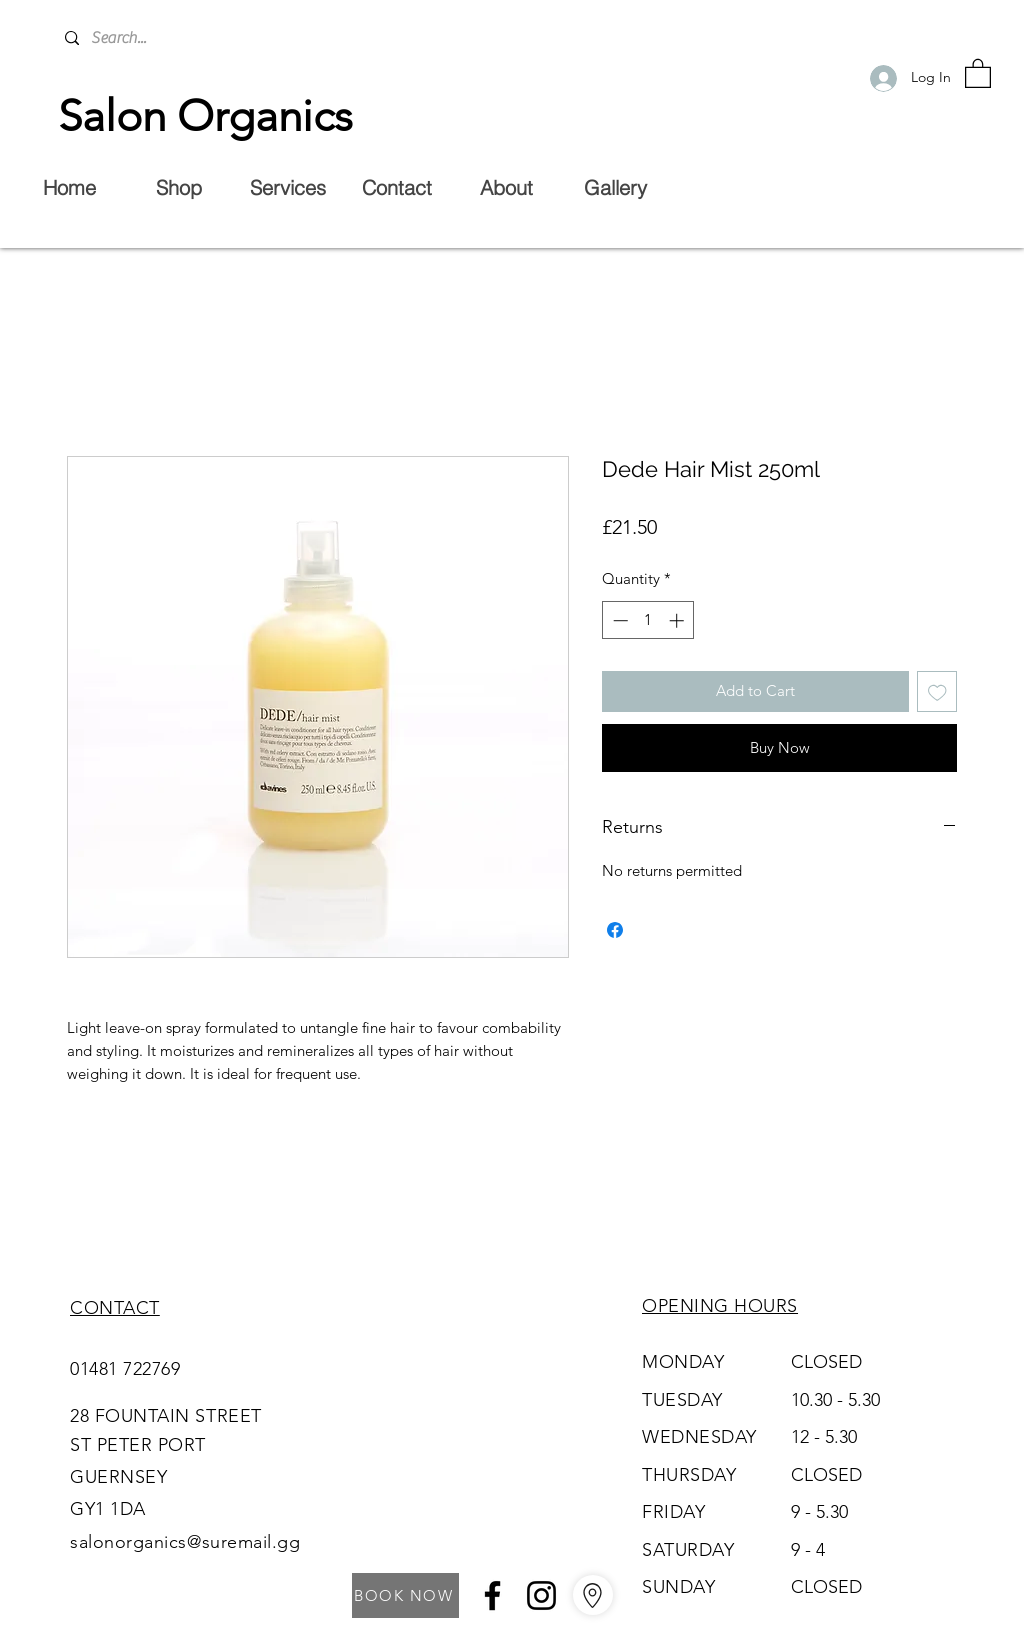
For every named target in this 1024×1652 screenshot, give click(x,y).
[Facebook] (492, 1595)
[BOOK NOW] (405, 1595)
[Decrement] (618, 620)
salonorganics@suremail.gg (185, 1542)
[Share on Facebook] (615, 930)
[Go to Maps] (593, 1595)
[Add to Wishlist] (937, 691)
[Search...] (214, 38)
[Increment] (678, 620)
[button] (978, 72)
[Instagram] (541, 1595)
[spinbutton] (648, 620)
